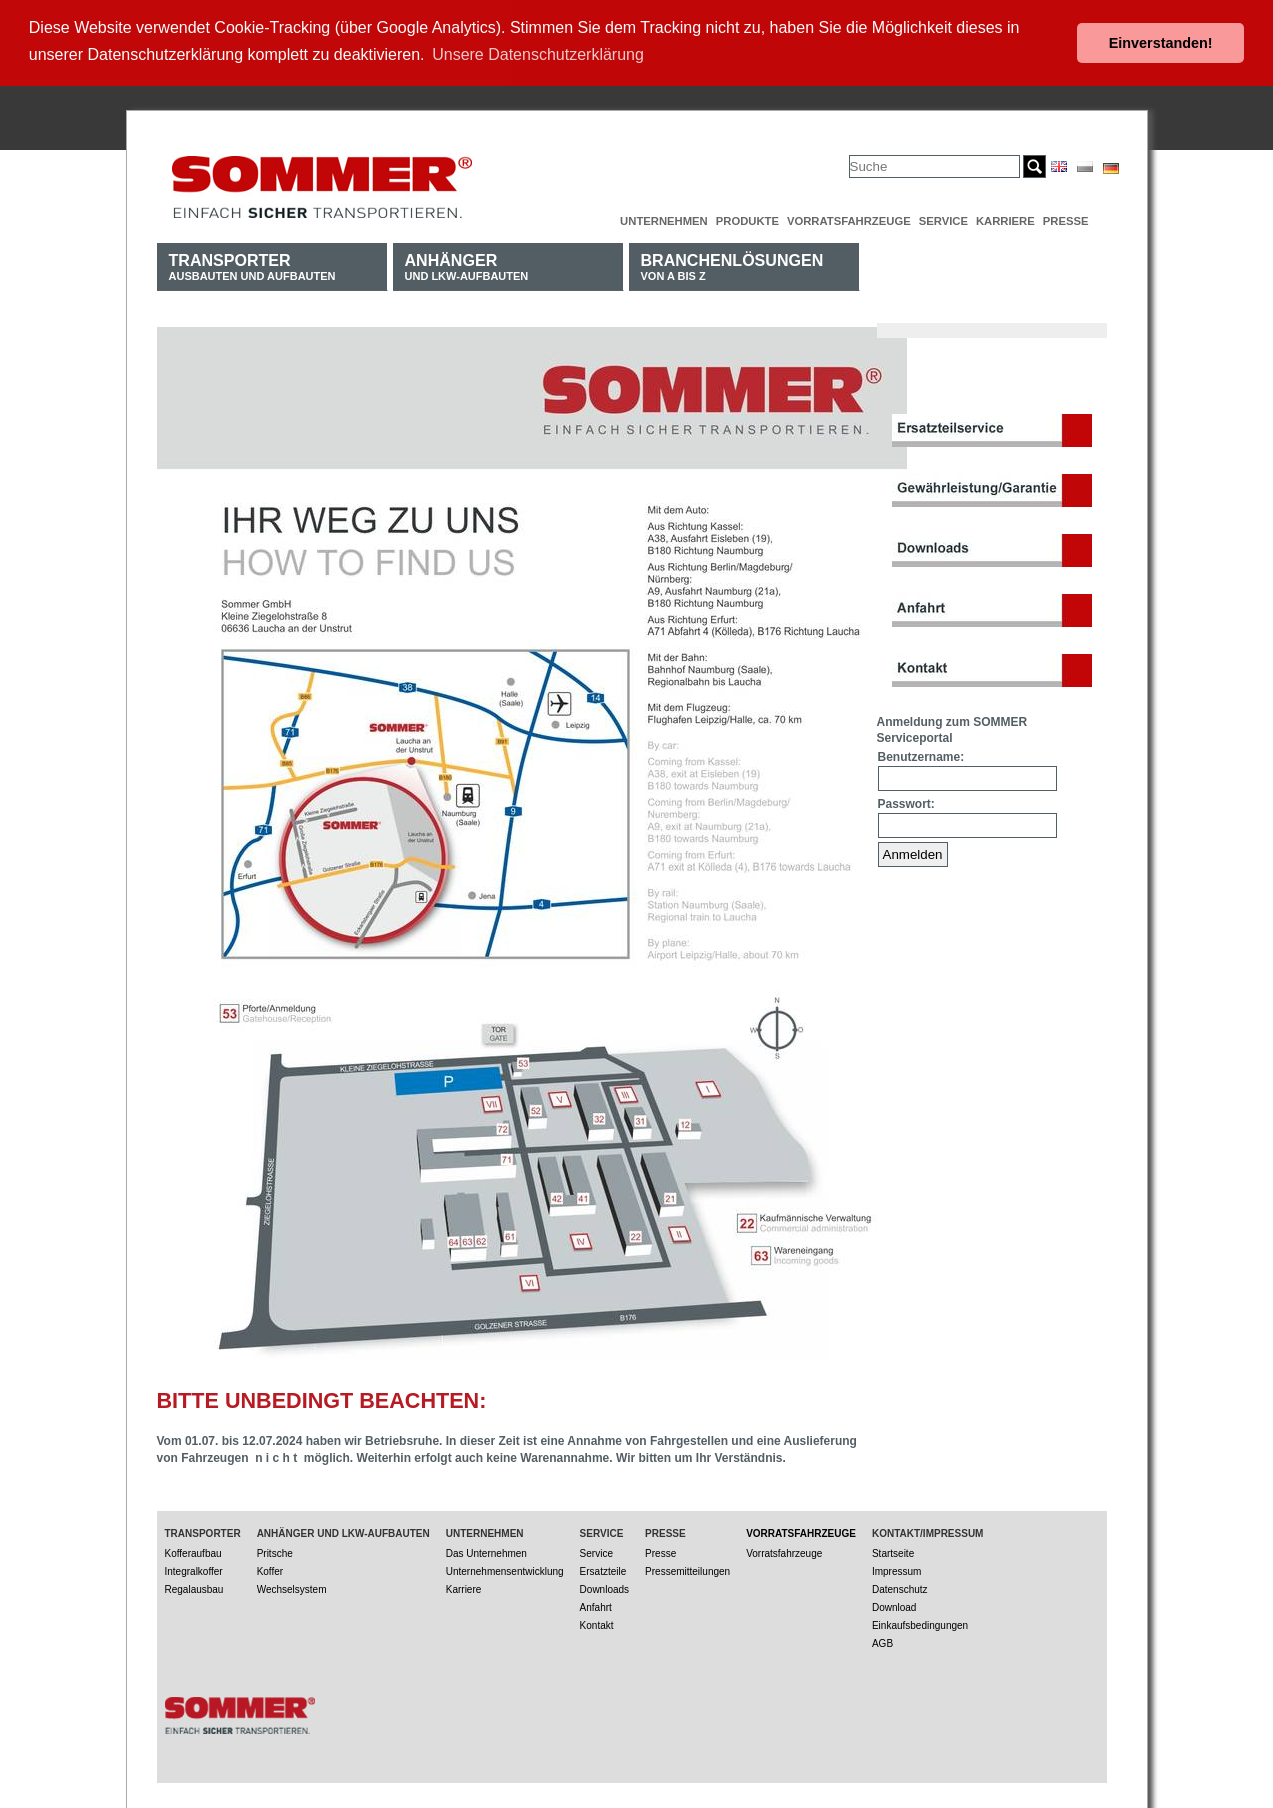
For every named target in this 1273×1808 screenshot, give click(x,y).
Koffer (270, 1569)
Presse (1066, 219)
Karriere (1005, 219)
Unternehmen (664, 219)
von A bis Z (732, 264)
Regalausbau (194, 1587)
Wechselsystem (292, 1587)
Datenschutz (900, 1587)
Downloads (604, 1587)
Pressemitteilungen (687, 1569)
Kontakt (597, 1623)
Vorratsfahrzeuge (849, 219)
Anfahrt (596, 1605)
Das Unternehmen (486, 1551)
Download (894, 1605)
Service (943, 219)
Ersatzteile (603, 1569)
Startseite (893, 1551)
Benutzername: (921, 755)
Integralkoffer (194, 1569)
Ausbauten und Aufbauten (252, 264)
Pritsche (275, 1551)
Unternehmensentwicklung (505, 1569)
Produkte (747, 219)
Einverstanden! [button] (1161, 43)
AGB (882, 1641)
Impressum (896, 1569)
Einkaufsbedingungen (920, 1623)
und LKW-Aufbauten (467, 264)
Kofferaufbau (193, 1551)
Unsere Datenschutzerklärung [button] (538, 54)
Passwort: (906, 802)
